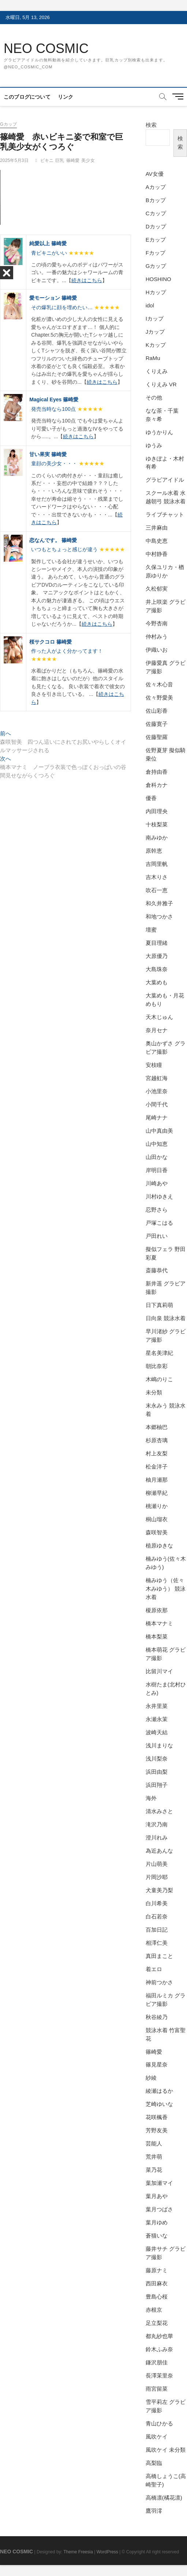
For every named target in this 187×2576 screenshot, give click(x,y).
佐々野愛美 (159, 697)
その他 (154, 397)
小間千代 (157, 1104)
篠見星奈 (157, 2064)
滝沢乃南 (157, 1824)
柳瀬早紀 (157, 1493)
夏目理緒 (157, 943)
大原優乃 (157, 956)
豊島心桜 (157, 2296)
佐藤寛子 (157, 724)
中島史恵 (157, 541)
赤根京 (154, 2310)
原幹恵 (154, 851)
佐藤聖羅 (157, 737)
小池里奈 (157, 1091)
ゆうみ (154, 445)
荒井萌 (154, 2156)
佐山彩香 (157, 711)
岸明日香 (157, 1170)
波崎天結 (157, 1732)
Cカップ (156, 213)
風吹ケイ (157, 2436)
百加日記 (157, 1930)
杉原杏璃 (157, 1440)
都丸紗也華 (159, 2336)
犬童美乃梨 (159, 1890)
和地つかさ (159, 916)
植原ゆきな (159, 1545)
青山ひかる (159, 2423)
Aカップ (156, 187)
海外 (151, 1798)
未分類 (154, 1392)
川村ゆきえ (159, 1196)
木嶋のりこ (159, 1379)
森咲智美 (157, 1532)
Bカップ (156, 200)
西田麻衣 (157, 2283)
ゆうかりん (159, 432)
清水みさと (159, 1811)
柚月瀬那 (157, 1480)
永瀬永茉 (157, 1719)
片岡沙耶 (157, 1877)
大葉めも (157, 982)
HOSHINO (158, 279)
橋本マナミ (159, 1623)
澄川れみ (157, 1837)
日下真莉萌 (159, 1305)
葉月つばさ (159, 2209)
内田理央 (157, 811)
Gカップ (8, 124)
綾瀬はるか (159, 2091)
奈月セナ (157, 1030)
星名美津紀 (159, 1353)
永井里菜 (157, 1706)
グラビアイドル (165, 480)
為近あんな (159, 1851)
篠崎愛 (73, 160)
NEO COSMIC (46, 48)
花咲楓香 (157, 2117)
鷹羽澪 (154, 2511)
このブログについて (27, 97)
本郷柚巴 (157, 1427)
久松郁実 (157, 589)
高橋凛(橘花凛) (164, 2497)
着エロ (154, 1969)
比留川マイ (159, 1671)
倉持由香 (157, 772)
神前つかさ (159, 1982)
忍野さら (157, 1209)
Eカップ (156, 239)
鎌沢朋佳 (157, 2362)
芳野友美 (157, 2130)
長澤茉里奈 (159, 2375)
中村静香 (157, 554)
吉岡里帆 (157, 864)
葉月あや (157, 2196)
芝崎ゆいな (159, 2104)
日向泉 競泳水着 (166, 1318)
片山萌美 (157, 1864)
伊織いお (157, 650)
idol (150, 305)
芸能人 (154, 2143)
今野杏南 (157, 623)
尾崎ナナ (157, 1117)
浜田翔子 (157, 1785)
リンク (66, 97)
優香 (151, 798)
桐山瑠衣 (157, 1519)
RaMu (153, 358)
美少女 (88, 160)
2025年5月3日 (14, 160)
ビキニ (47, 160)
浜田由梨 (157, 1772)
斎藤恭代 (157, 1270)
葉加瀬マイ (159, 2183)
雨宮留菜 (157, 2389)
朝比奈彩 (157, 1366)
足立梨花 (157, 2323)
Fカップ (155, 253)
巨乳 (59, 160)
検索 (151, 125)
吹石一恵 (157, 890)
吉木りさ (157, 877)
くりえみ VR (161, 384)
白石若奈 (157, 1916)
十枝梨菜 (157, 824)
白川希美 (157, 1903)
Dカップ (156, 226)
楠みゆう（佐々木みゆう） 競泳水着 (166, 1588)
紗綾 (151, 2078)
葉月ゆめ (157, 2222)
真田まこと (159, 1956)
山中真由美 (159, 1131)
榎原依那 (157, 1610)
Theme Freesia (78, 2551)
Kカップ (156, 345)
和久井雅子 (159, 903)
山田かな (157, 1157)
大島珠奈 (157, 969)
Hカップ (156, 292)
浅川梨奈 (157, 1758)
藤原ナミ (157, 2270)
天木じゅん (159, 1017)
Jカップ (155, 332)
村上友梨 (157, 1453)
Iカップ (155, 318)
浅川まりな (159, 1745)
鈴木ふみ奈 (159, 2349)
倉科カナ (157, 785)
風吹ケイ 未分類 (166, 2450)
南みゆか (157, 837)
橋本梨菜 (157, 1636)
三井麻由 (157, 527)
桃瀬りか (157, 1506)
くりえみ (157, 371)
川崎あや (157, 1183)
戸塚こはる (159, 1223)
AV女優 (155, 174)
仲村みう (157, 636)
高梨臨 (154, 2463)
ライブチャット (165, 514)
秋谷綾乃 (157, 2017)
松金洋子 (157, 1466)
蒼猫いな (157, 2235)
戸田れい (157, 1236)
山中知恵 (157, 1144)
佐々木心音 (159, 684)
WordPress (107, 2551)
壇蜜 (151, 930)
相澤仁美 (157, 1943)
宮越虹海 (157, 1078)
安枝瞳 (154, 1065)
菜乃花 (154, 2170)
